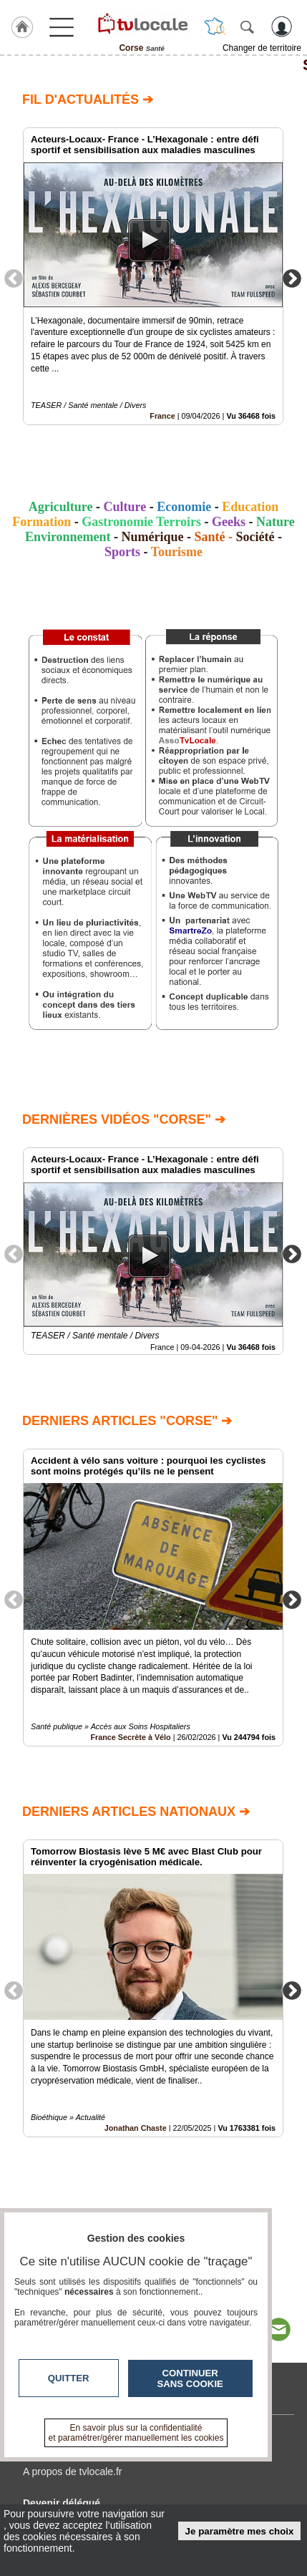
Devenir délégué (61, 2503)
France (162, 416)
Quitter (68, 2378)
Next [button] (292, 278)
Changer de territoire (262, 48)
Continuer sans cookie (190, 2378)
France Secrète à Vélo (130, 1737)
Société (255, 537)
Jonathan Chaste (135, 2127)
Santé (153, 65)
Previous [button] (13, 278)
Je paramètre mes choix (239, 2531)
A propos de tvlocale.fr (72, 2471)
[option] (153, 276)
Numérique (153, 537)
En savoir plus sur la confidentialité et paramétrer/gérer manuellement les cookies (136, 2433)
